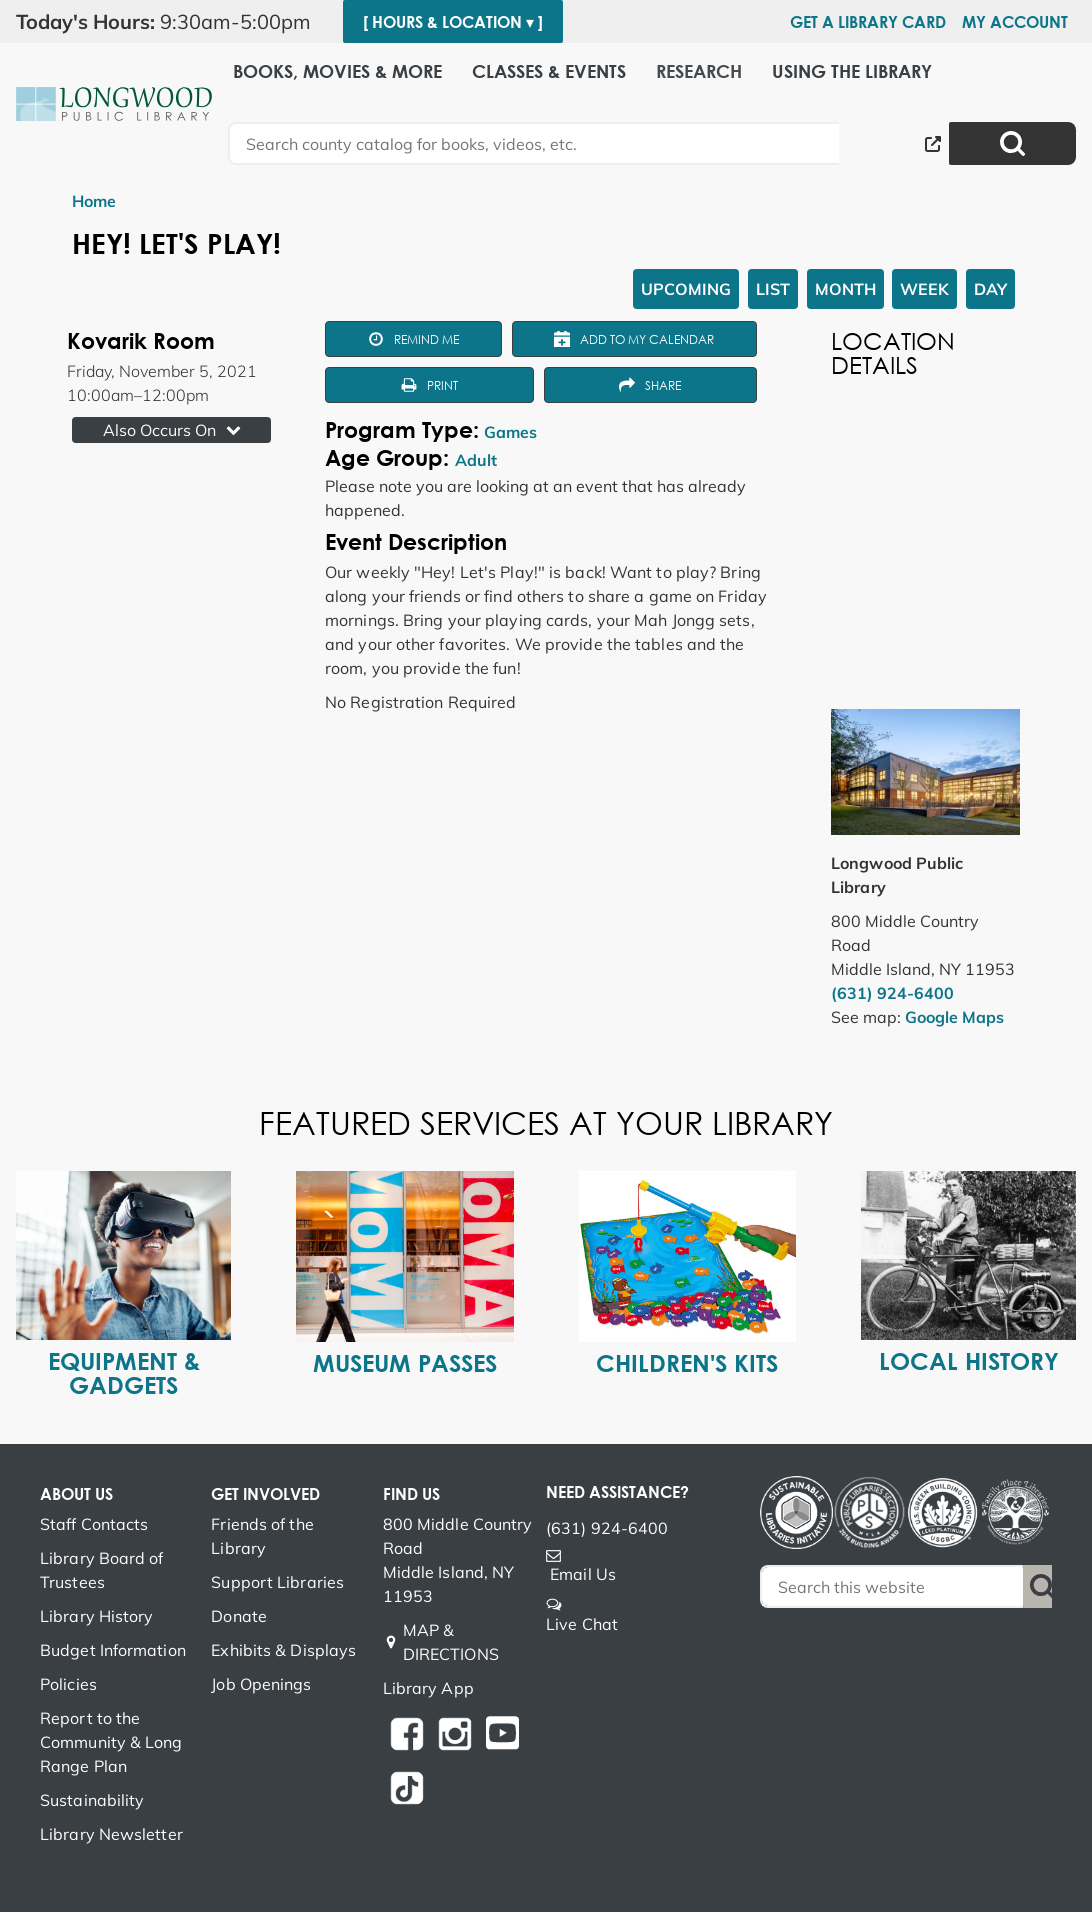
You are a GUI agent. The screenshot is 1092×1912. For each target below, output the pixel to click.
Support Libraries (277, 1582)
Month (845, 289)
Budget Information (113, 1650)
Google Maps (954, 1017)
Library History (97, 1616)
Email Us (583, 1574)
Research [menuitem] (699, 71)
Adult (476, 460)
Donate (239, 1616)
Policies (68, 1684)
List (773, 289)
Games (510, 432)
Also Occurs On (174, 430)
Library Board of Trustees (102, 1570)
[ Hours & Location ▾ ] (453, 22)
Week (924, 289)
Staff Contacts (94, 1524)
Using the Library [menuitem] (852, 71)
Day (990, 289)
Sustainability (92, 1800)
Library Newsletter (111, 1834)
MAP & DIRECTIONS (451, 1642)
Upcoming (686, 289)
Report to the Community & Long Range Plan (111, 1742)
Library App (428, 1688)
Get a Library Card (868, 22)
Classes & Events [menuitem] (549, 71)
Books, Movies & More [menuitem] (337, 71)
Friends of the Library (262, 1536)
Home (94, 201)
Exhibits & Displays (283, 1650)
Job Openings (261, 1684)
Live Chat (582, 1624)
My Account (1015, 22)
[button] (171, 22)
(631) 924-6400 (892, 993)
